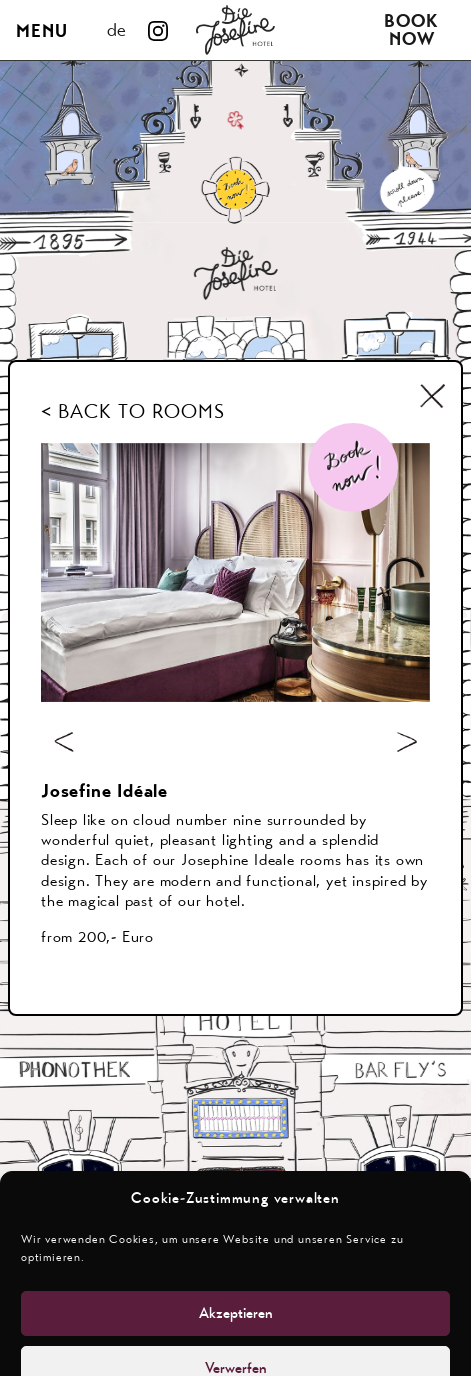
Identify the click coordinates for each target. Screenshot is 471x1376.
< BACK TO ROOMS (133, 411)
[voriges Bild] (64, 741)
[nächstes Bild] (407, 741)
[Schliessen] (432, 395)
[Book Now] (353, 467)
